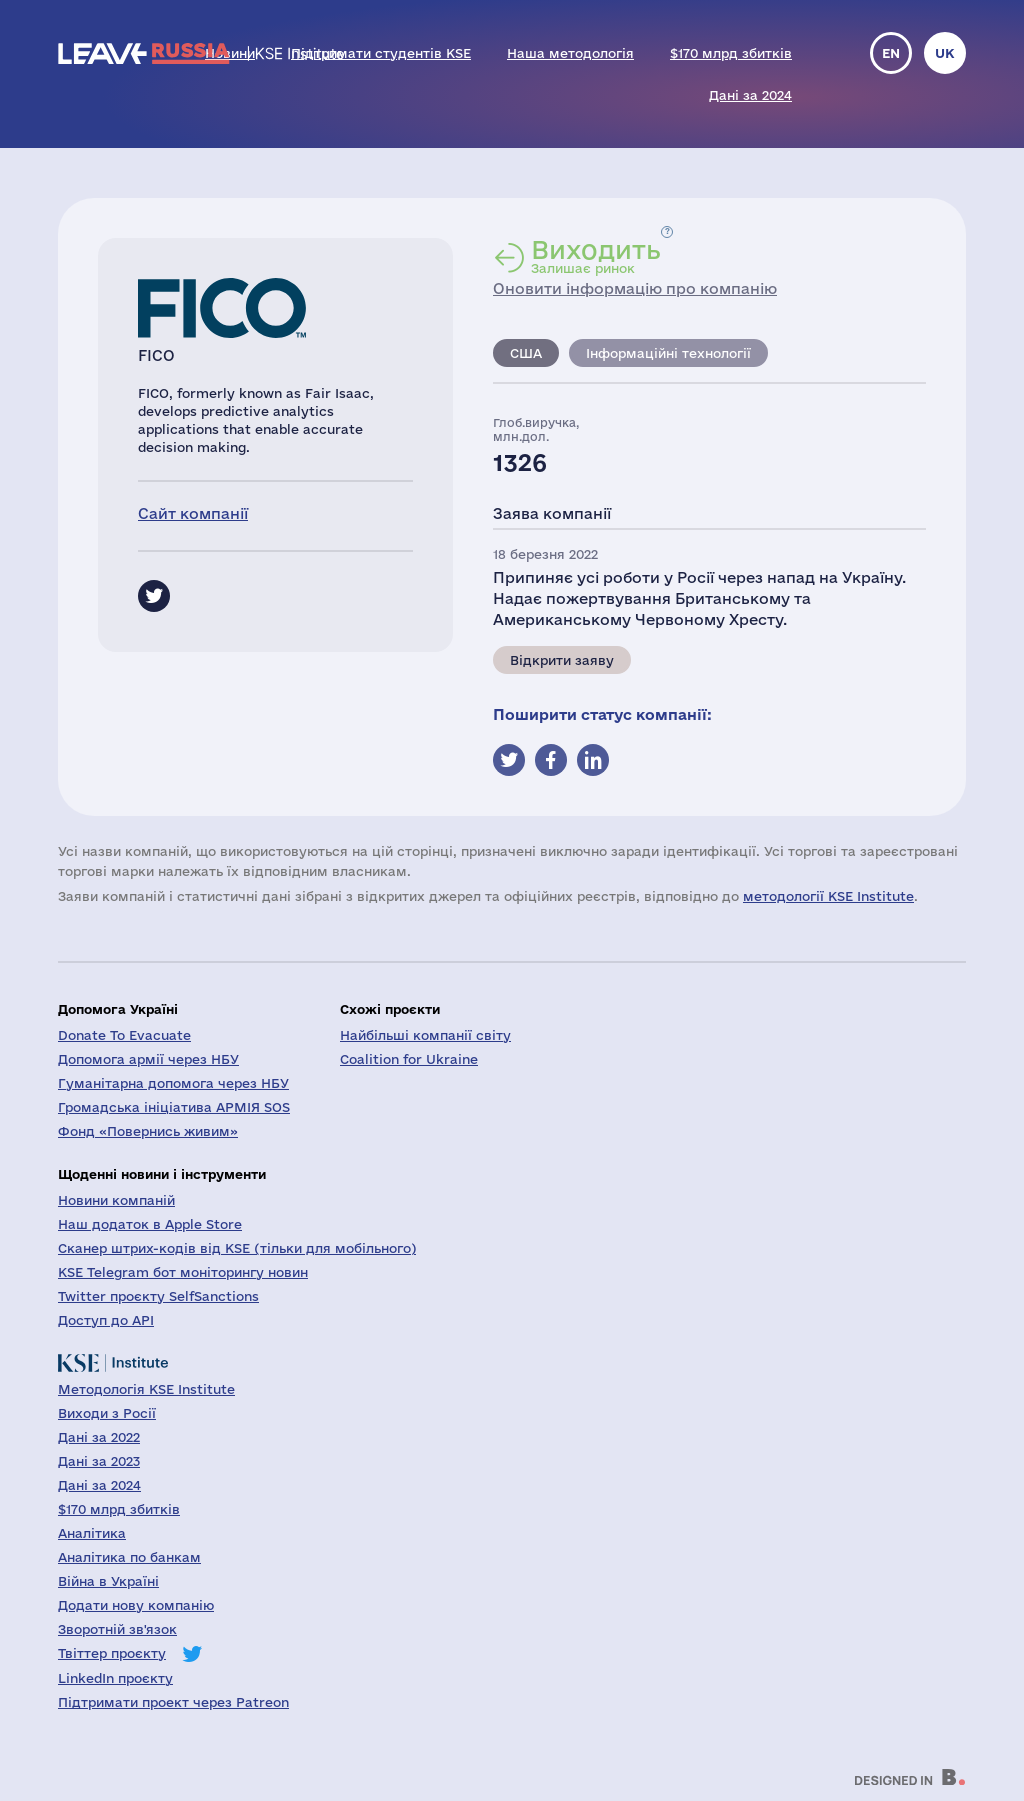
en (891, 53)
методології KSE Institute (828, 896)
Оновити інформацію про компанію (635, 288)
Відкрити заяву (562, 660)
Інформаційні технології (668, 353)
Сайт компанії (193, 513)
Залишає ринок (596, 256)
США (526, 353)
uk (945, 53)
